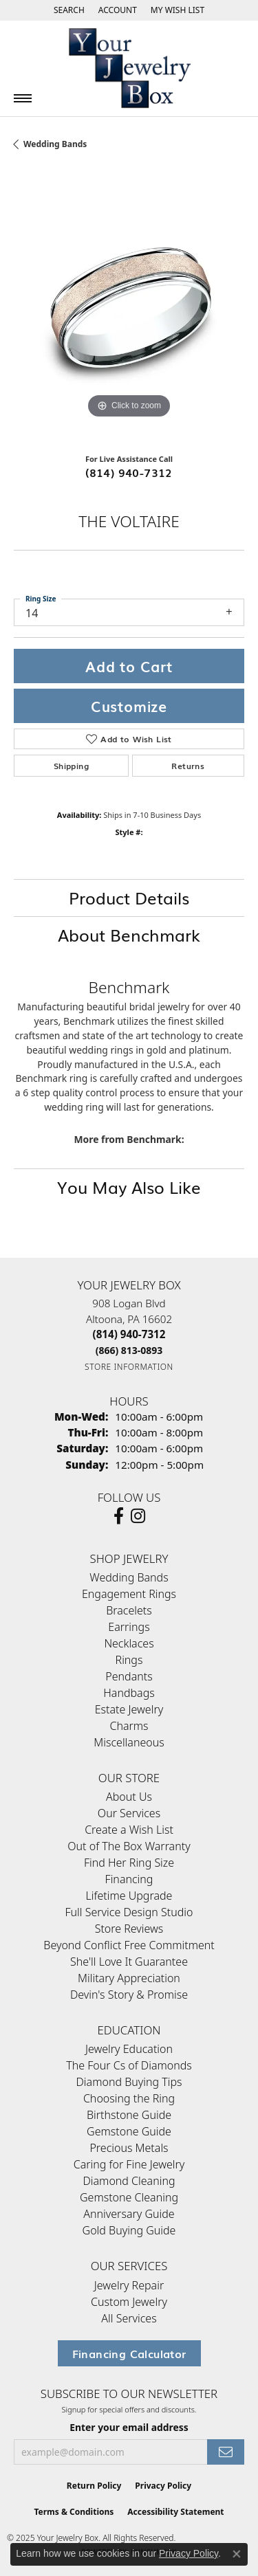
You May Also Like (129, 1187)
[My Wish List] (177, 10)
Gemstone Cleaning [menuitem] (129, 2197)
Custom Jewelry (129, 2301)
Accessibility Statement (175, 2512)
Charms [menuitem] (128, 1725)
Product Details (129, 897)
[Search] (69, 10)
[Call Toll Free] (129, 1350)
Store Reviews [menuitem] (129, 1928)
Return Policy (94, 2485)
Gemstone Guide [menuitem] (129, 2131)
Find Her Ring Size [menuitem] (129, 1862)
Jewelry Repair (129, 2285)
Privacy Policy (163, 2485)
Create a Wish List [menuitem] (129, 1829)
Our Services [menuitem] (129, 1813)
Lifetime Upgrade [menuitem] (129, 1895)
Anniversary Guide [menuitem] (128, 2213)
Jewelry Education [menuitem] (129, 2048)
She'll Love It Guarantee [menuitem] (129, 1961)
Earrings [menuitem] (128, 1626)
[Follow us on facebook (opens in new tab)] (119, 1516)
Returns (187, 765)
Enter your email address (129, 2427)
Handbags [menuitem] (128, 1692)
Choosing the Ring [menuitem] (129, 2098)
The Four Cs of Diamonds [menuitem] (129, 2065)
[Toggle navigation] (22, 98)
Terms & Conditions (74, 2512)
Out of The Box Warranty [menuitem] (128, 1846)
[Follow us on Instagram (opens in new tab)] (138, 1516)
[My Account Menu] (117, 10)
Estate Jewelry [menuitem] (129, 1709)
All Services (128, 2318)
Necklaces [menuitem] (128, 1643)
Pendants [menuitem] (128, 1676)
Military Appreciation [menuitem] (129, 1978)
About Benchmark (129, 934)
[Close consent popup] (237, 2554)
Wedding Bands (55, 144)
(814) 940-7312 (129, 472)
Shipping (71, 765)
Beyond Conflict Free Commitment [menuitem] (128, 1945)
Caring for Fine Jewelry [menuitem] (129, 2164)
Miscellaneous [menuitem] (129, 1742)
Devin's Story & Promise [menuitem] (129, 1994)
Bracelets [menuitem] (129, 1610)
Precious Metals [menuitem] (128, 2147)
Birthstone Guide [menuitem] (129, 2114)
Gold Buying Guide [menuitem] (129, 2230)
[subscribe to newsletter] (225, 2452)
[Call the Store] (129, 1334)
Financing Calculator (129, 2353)
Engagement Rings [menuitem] (129, 1593)
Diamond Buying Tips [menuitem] (129, 2081)
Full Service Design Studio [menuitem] (129, 1912)
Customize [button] (129, 706)
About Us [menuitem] (129, 1796)
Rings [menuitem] (129, 1659)
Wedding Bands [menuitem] (128, 1577)
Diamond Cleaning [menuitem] (129, 2180)
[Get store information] (129, 1367)
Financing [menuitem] (129, 1879)
